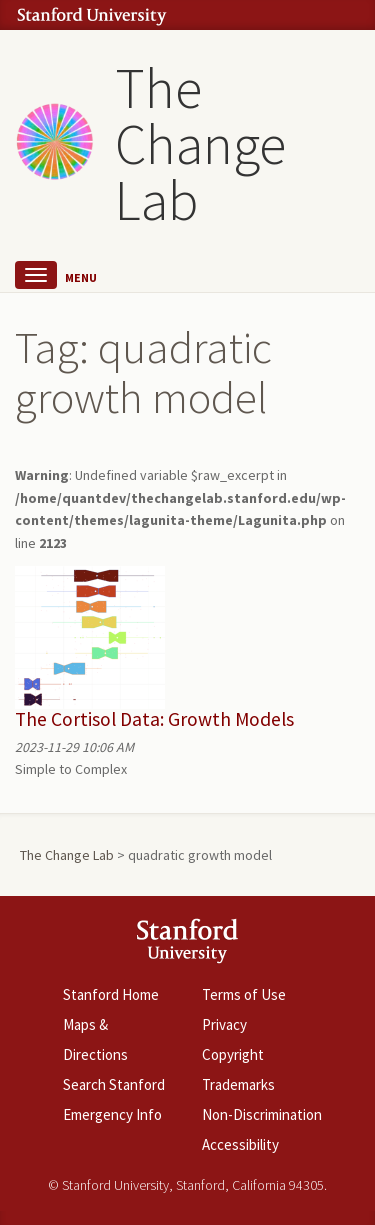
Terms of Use (244, 994)
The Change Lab (200, 144)
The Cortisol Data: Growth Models (154, 719)
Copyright (233, 1054)
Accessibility (240, 1144)
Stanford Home (111, 994)
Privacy (224, 1024)
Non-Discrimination (262, 1114)
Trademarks (238, 1084)
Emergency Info (112, 1114)
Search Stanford (114, 1084)
